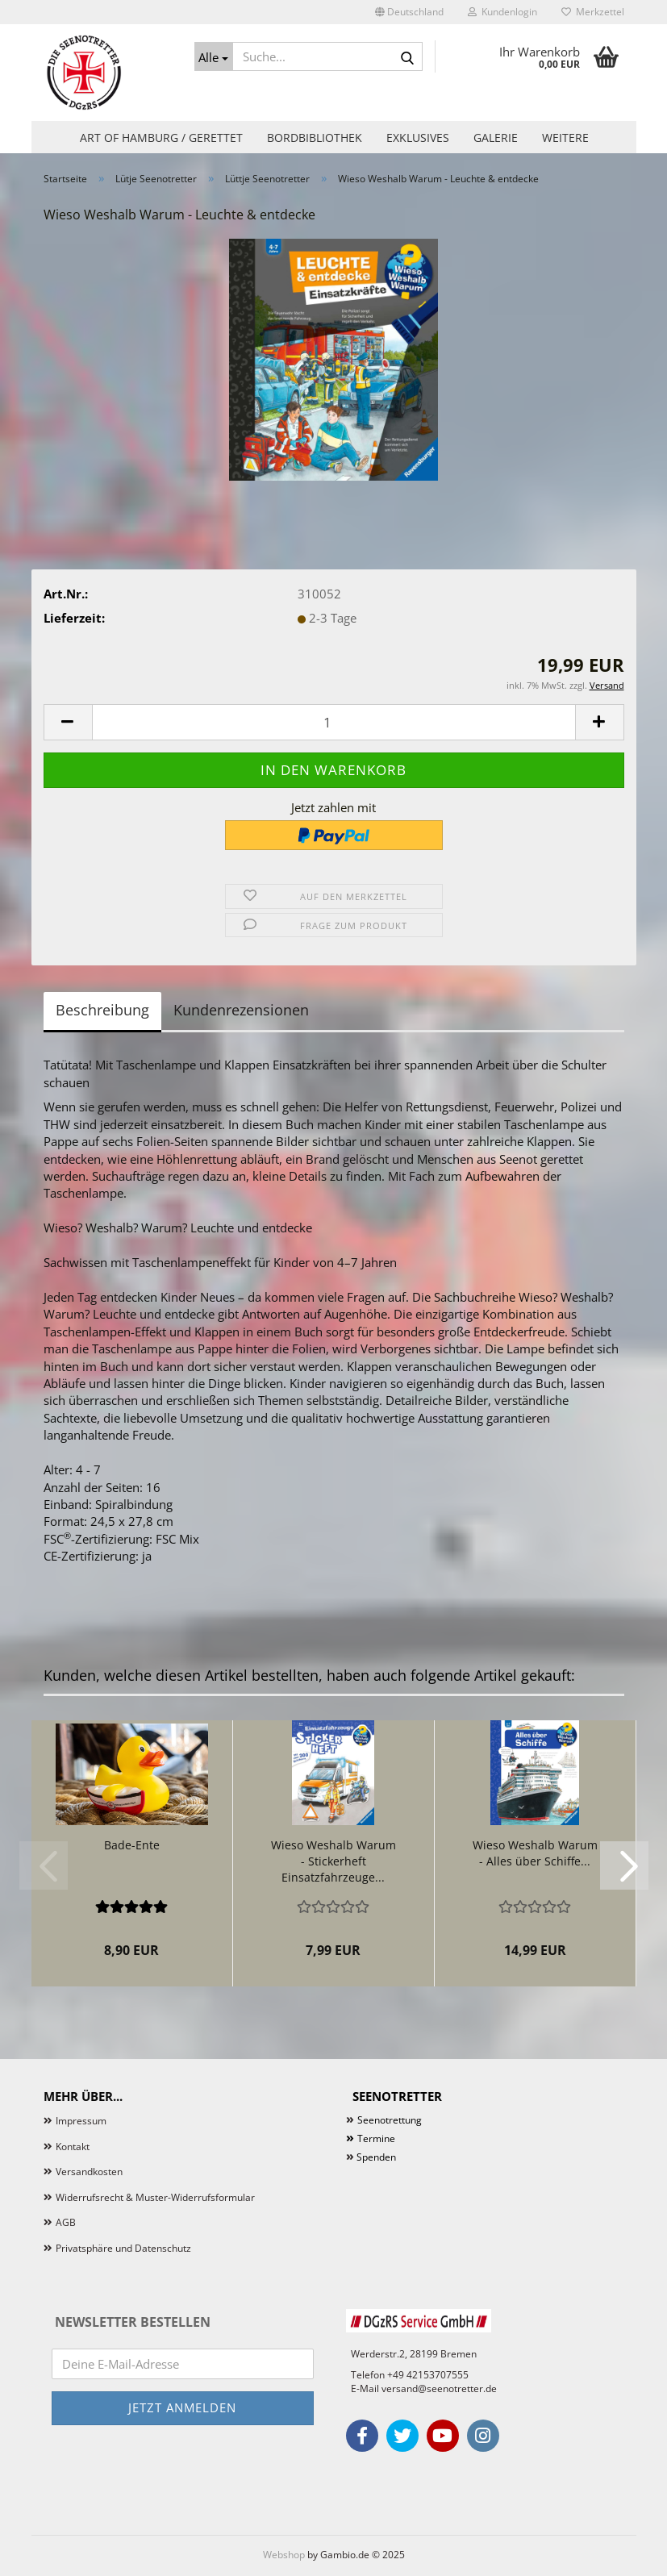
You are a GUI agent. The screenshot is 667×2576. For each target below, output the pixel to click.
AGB (66, 2222)
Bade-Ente (132, 1845)
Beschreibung (102, 1009)
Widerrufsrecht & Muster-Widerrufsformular (155, 2197)
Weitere (565, 137)
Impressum (81, 2121)
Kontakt (73, 2146)
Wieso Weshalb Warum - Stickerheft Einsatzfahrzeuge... (333, 1861)
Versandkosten (89, 2171)
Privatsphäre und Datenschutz (123, 2248)
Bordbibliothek (314, 137)
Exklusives (417, 137)
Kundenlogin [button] (502, 12)
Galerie (495, 137)
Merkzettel (592, 12)
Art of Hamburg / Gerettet (161, 137)
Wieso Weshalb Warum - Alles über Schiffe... (535, 1853)
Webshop (284, 2554)
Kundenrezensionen (241, 1009)
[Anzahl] (334, 722)
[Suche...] (213, 56)
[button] (409, 12)
